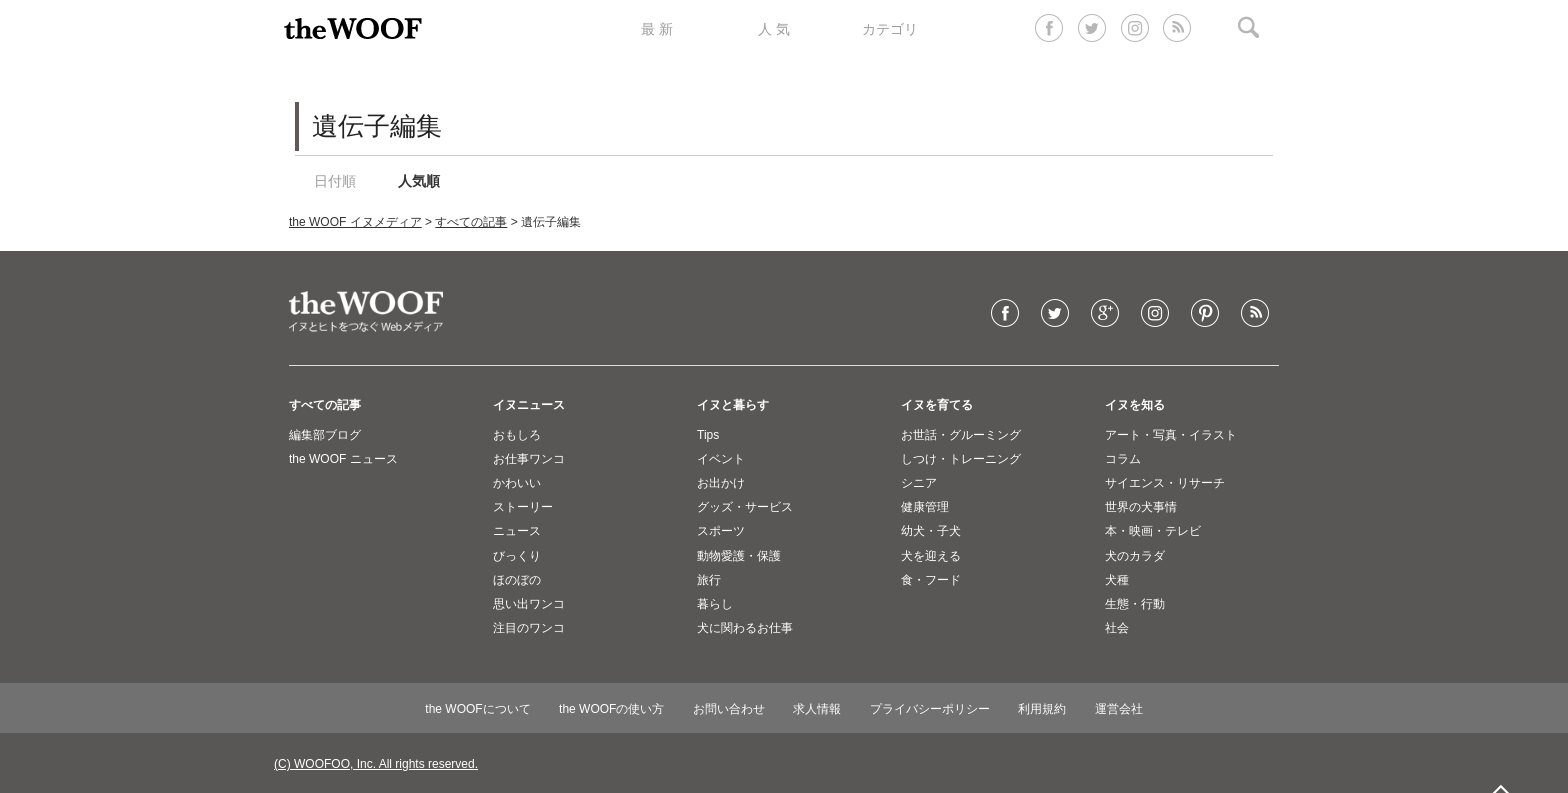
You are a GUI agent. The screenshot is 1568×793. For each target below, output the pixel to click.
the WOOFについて (477, 709)
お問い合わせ (729, 709)
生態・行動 (1135, 604)
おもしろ (517, 435)
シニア (919, 483)
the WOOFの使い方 (611, 709)
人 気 (774, 29)
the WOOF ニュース (343, 459)
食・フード (931, 580)
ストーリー (523, 507)
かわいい (517, 483)
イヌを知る (1135, 405)
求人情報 (817, 709)
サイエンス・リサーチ (1165, 483)
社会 (1117, 628)
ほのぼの (517, 580)
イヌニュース (529, 405)
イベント (721, 459)
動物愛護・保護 (739, 556)
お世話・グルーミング (961, 435)
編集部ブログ (325, 435)
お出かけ (721, 483)
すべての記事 (471, 222)
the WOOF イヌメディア (355, 222)
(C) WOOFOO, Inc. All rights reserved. (376, 764)
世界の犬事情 (1141, 507)
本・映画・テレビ (1153, 531)
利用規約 (1042, 709)
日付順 (335, 181)
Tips (708, 435)
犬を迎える (931, 556)
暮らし (715, 604)
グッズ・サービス (745, 507)
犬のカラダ (1135, 556)
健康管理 (925, 507)
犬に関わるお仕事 (745, 628)
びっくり (517, 556)
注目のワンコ (529, 628)
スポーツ (721, 531)
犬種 (1117, 580)
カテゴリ (890, 29)
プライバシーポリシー (930, 709)
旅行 (709, 580)
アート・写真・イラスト (1171, 435)
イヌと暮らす (733, 405)
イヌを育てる (937, 405)
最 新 (657, 29)
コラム (1123, 459)
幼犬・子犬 (931, 531)
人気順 (419, 181)
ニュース (517, 531)
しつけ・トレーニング (961, 459)
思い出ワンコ (529, 604)
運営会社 (1119, 709)
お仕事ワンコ (529, 459)
